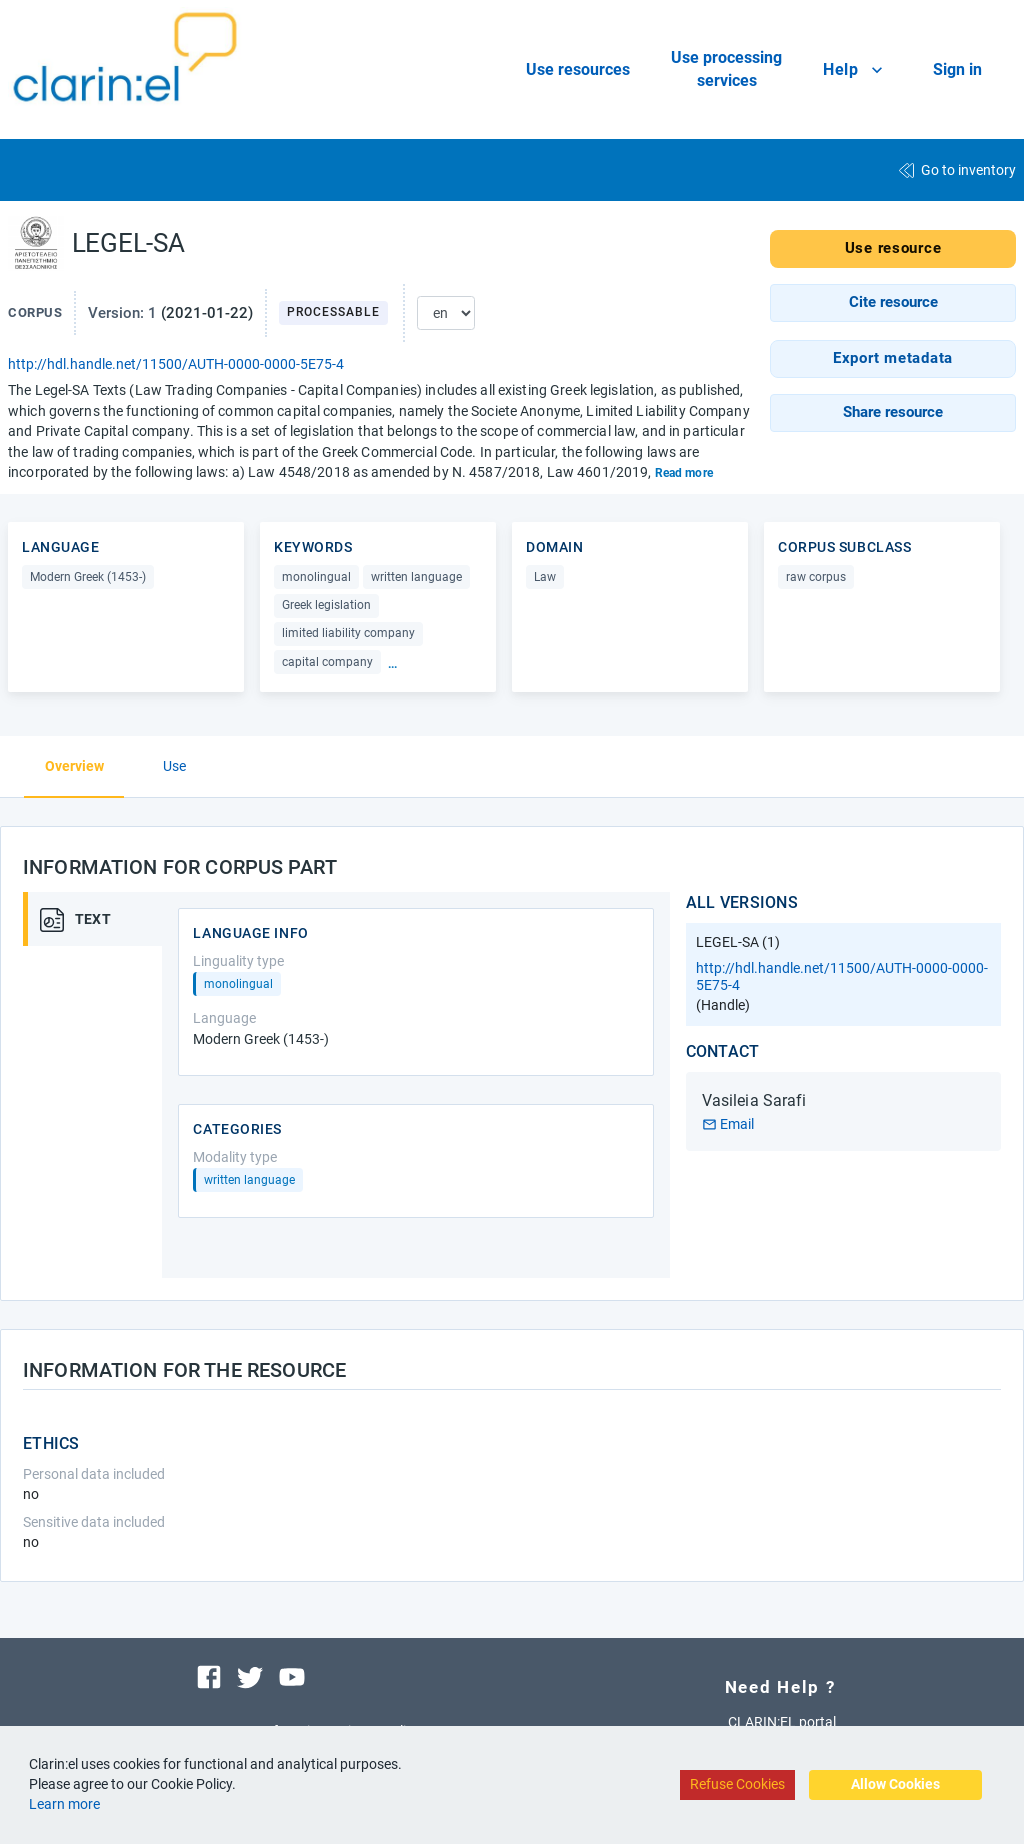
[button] (893, 303)
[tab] (103, 919)
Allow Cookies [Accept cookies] (895, 1784)
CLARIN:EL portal (782, 1722)
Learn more (64, 1804)
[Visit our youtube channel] (292, 1676)
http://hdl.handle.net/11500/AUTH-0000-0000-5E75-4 (176, 364)
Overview (74, 766)
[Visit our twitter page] (250, 1676)
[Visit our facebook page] (209, 1676)
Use (174, 766)
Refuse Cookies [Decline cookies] (737, 1784)
